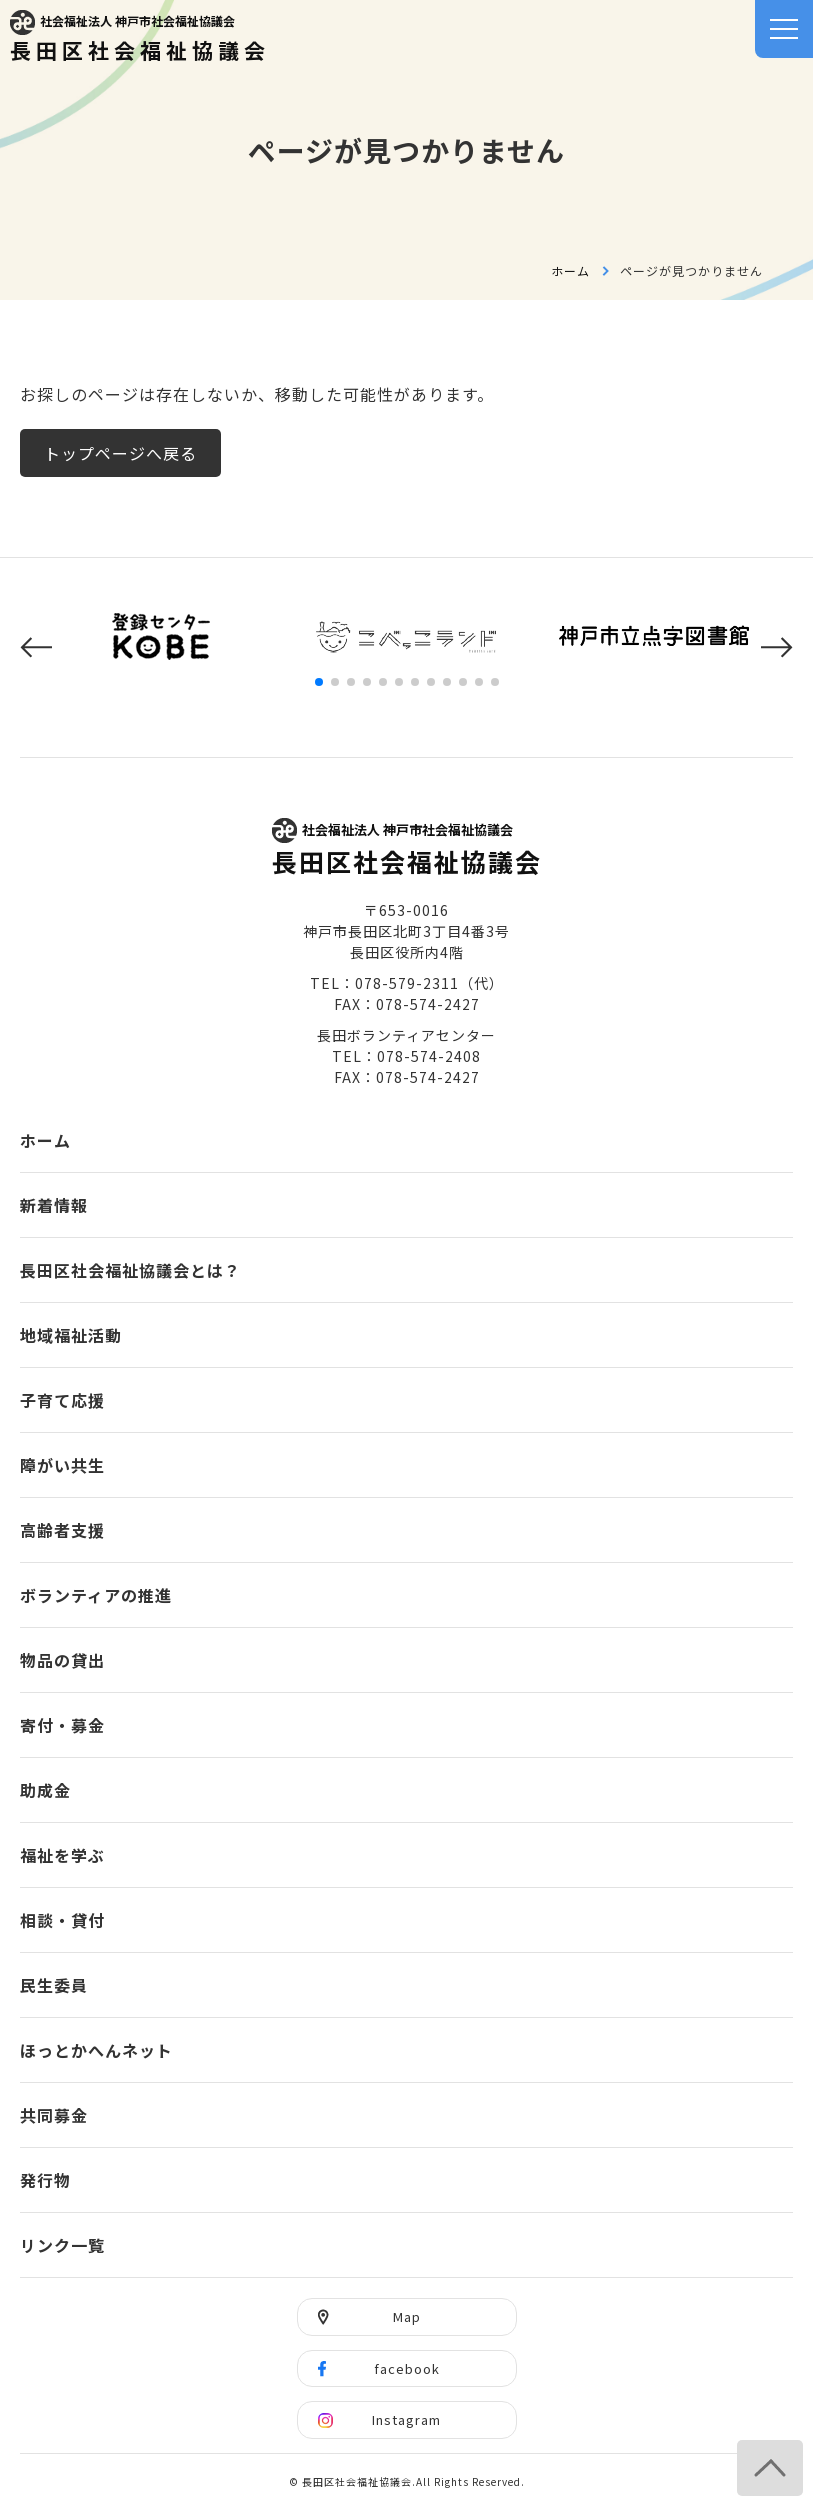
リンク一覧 (62, 2245)
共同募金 (54, 2115)
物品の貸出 (62, 1660)
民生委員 (54, 1985)
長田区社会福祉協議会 (140, 37)
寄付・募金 (62, 1725)
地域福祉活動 (71, 1335)
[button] (36, 647)
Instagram (406, 2419)
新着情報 (54, 1205)
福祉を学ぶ (62, 1855)
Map (407, 2316)
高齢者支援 (62, 1530)
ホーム (570, 270)
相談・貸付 (62, 1920)
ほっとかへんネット (96, 2050)
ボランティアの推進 (96, 1595)
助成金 (45, 1790)
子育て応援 (62, 1400)
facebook (407, 2368)
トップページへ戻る (120, 453)
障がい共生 (62, 1465)
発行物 (45, 2180)
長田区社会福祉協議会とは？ (130, 1270)
